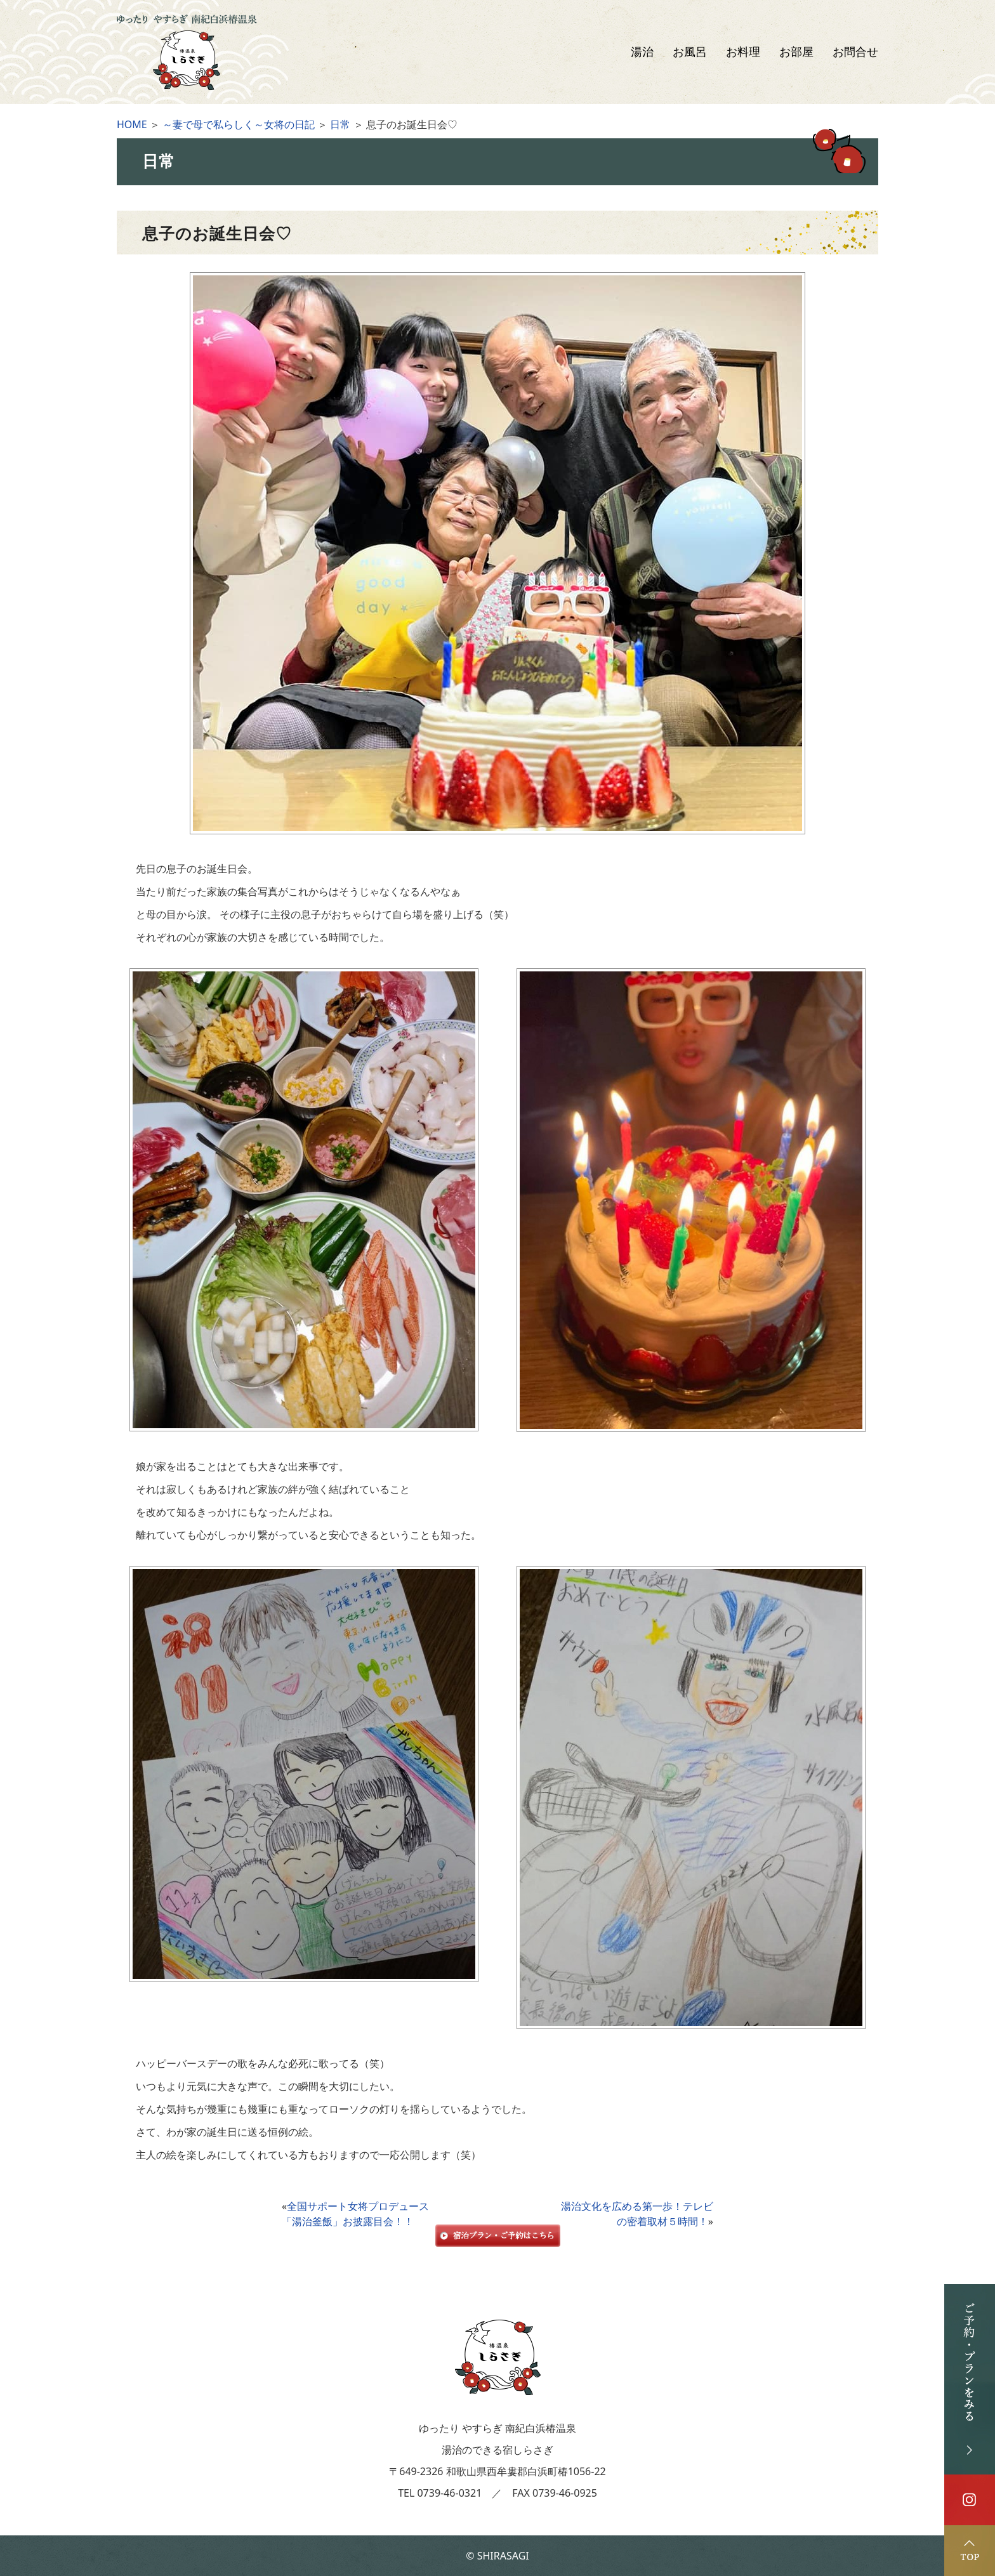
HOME (132, 124)
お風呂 (690, 52)
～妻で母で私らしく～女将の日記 (238, 124)
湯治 (642, 52)
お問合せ (855, 52)
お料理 (743, 52)
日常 (340, 124)
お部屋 (796, 52)
